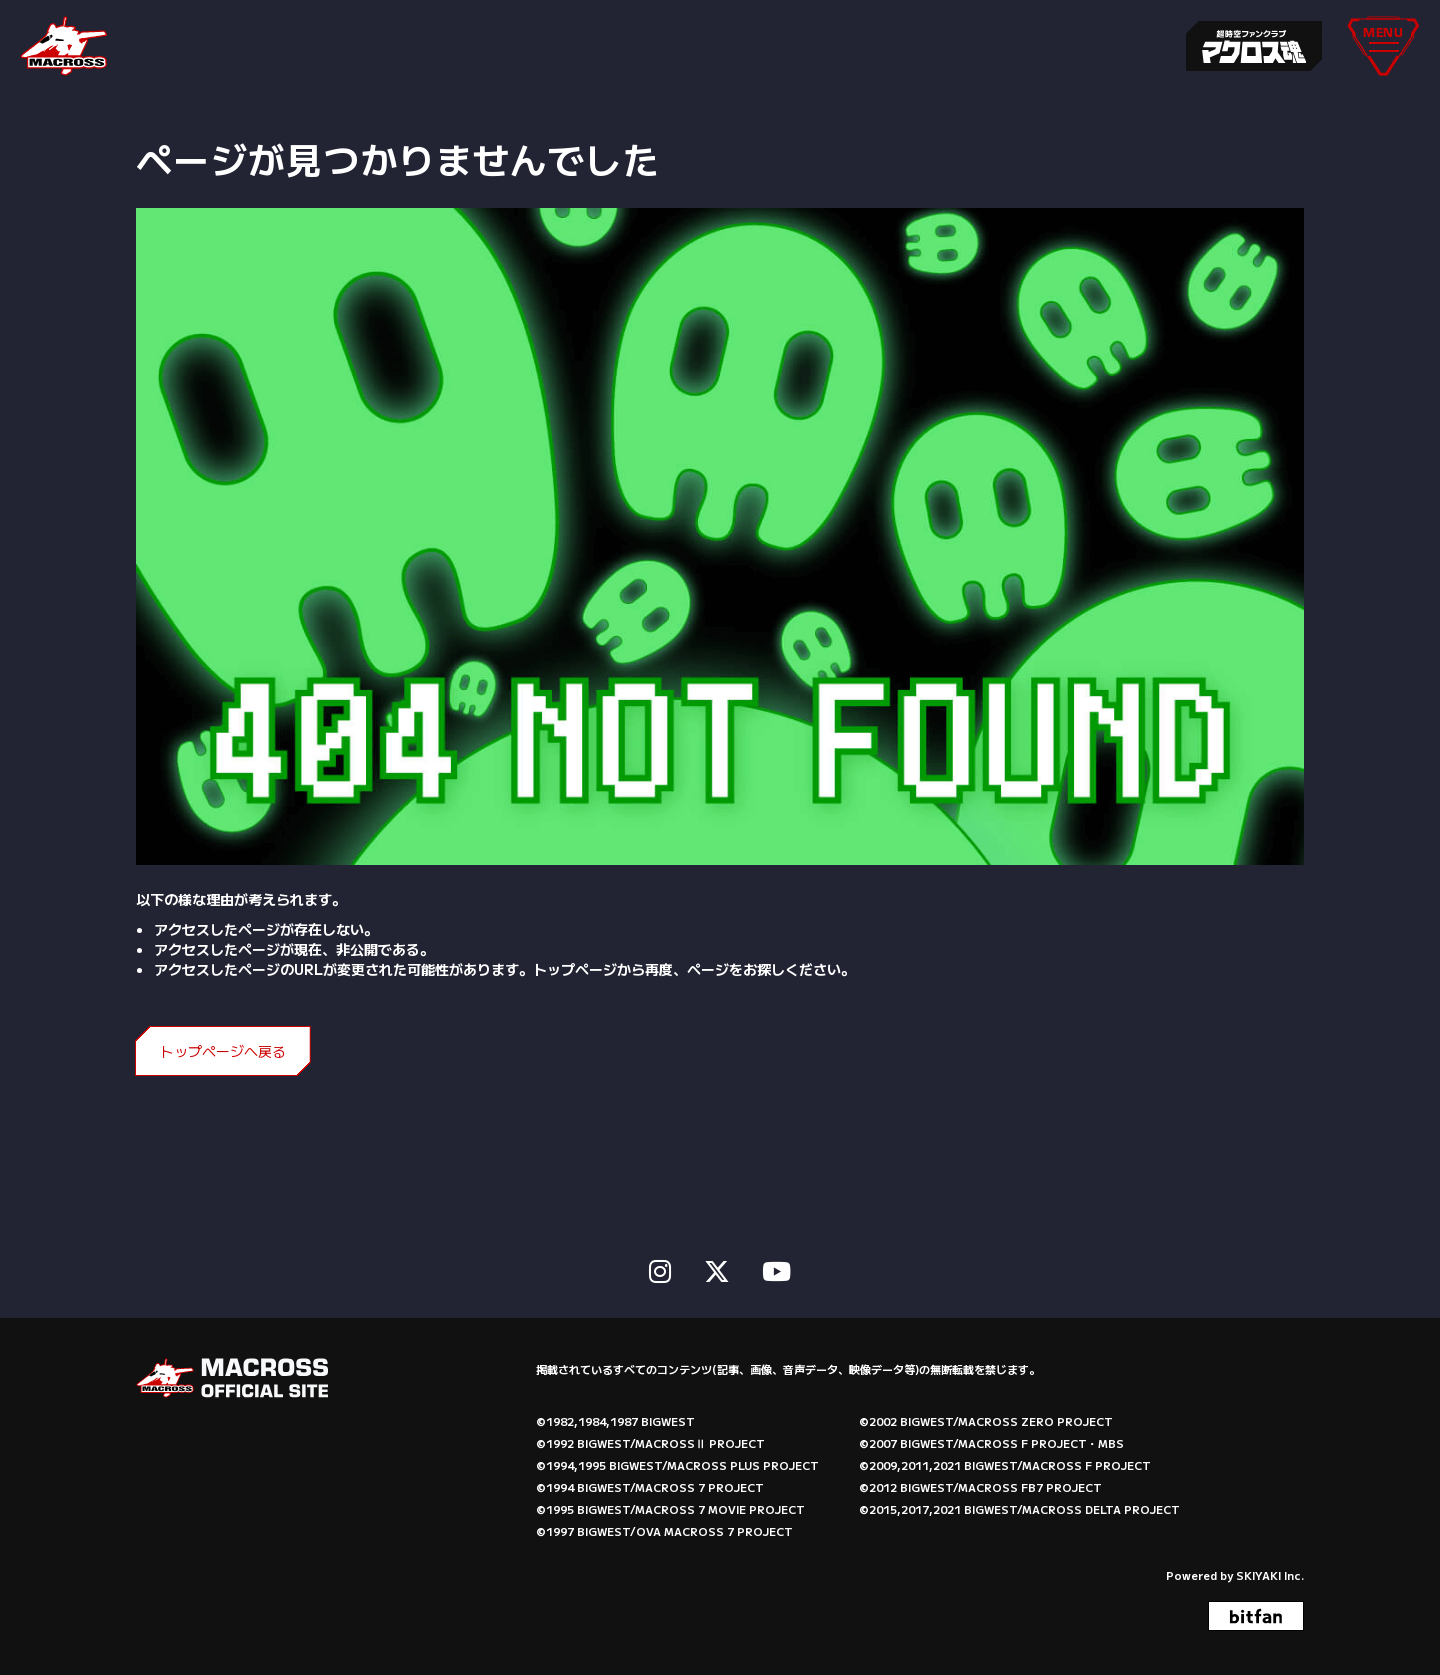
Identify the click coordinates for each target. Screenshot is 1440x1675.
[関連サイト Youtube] (776, 1268)
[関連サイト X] (717, 1268)
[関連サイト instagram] (660, 1268)
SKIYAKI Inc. (1270, 1573)
